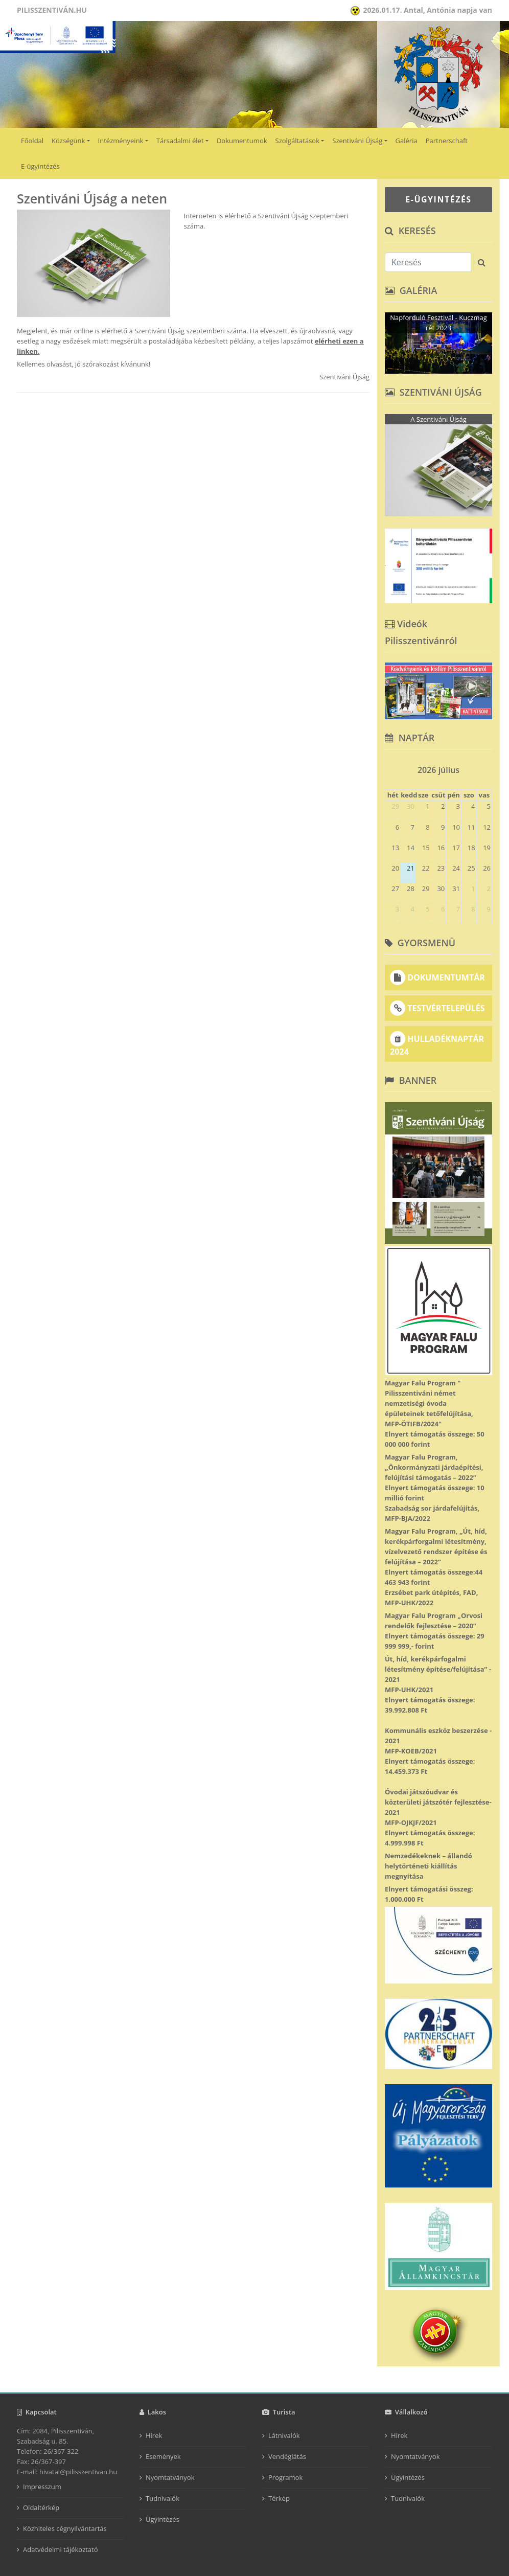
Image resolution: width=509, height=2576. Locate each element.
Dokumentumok (242, 140)
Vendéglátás (287, 2456)
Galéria (407, 140)
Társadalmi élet (180, 140)
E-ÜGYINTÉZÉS (438, 199)
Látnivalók (284, 2435)
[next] (487, 766)
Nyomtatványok (170, 2477)
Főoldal (32, 140)
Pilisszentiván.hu (52, 10)
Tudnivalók (162, 2498)
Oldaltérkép (41, 2507)
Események (163, 2456)
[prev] (389, 766)
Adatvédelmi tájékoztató (60, 2549)
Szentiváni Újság (357, 140)
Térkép (279, 2498)
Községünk (68, 140)
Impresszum (42, 2486)
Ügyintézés (162, 2519)
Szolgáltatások (297, 140)
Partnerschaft (447, 140)
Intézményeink (121, 140)
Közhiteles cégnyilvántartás (65, 2528)
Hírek (154, 2435)
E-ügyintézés (40, 166)
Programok (285, 2477)
